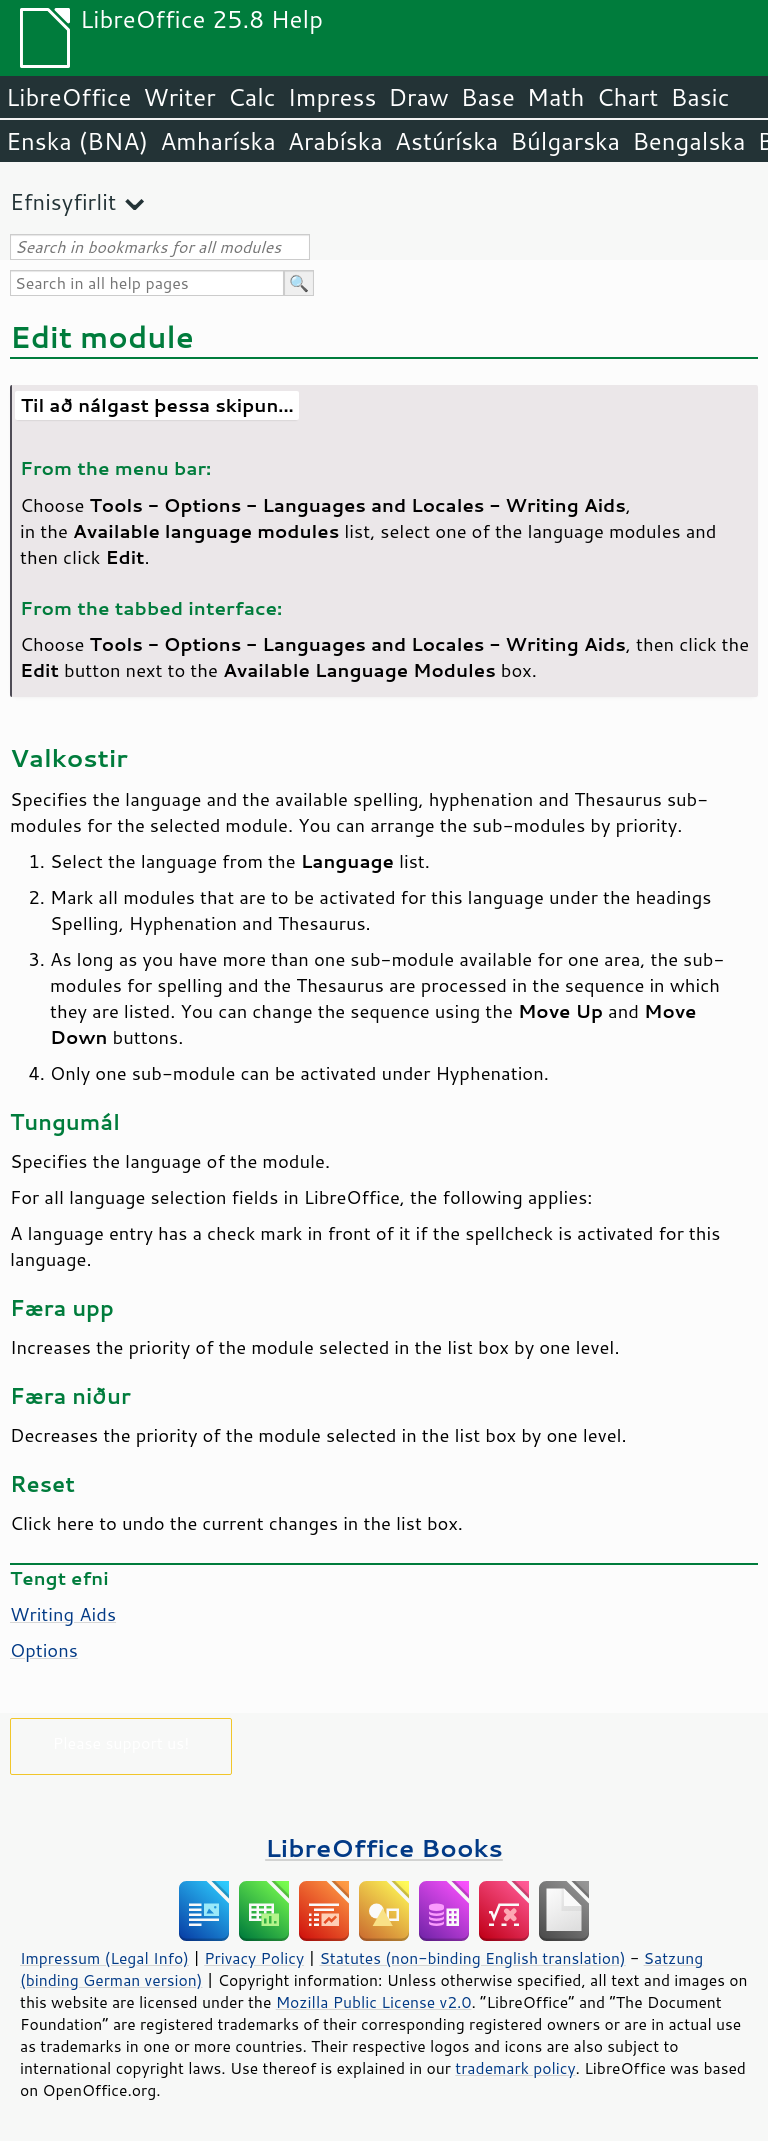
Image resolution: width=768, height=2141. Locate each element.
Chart (627, 97)
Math (556, 97)
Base (488, 97)
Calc (252, 97)
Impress (332, 97)
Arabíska (335, 141)
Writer (179, 97)
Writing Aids (63, 1614)
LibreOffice (68, 97)
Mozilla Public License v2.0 (374, 2002)
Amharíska (218, 141)
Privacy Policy (254, 1958)
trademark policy (515, 2068)
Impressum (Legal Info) (104, 1958)
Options (44, 1650)
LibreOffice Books (384, 1847)
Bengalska (688, 141)
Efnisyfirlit (63, 201)
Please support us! (121, 1742)
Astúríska (447, 141)
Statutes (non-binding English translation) (472, 1958)
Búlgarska (565, 141)
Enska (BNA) (77, 141)
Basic (699, 97)
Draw (418, 97)
